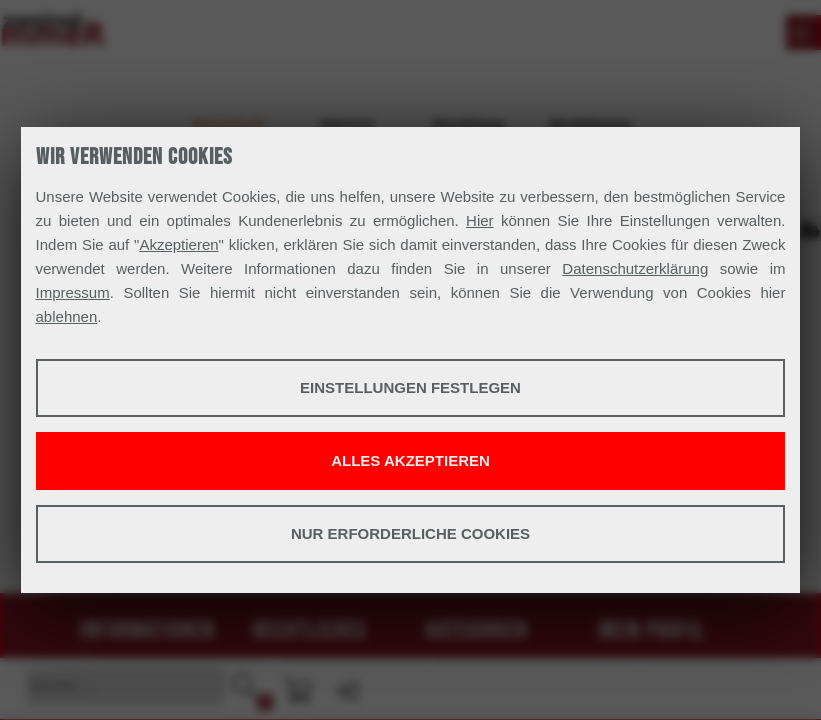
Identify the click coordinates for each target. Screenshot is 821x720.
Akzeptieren (178, 244)
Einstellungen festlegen (410, 387)
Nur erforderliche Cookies (410, 533)
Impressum (73, 292)
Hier (480, 220)
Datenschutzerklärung (635, 268)
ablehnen (67, 316)
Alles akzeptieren (410, 460)
